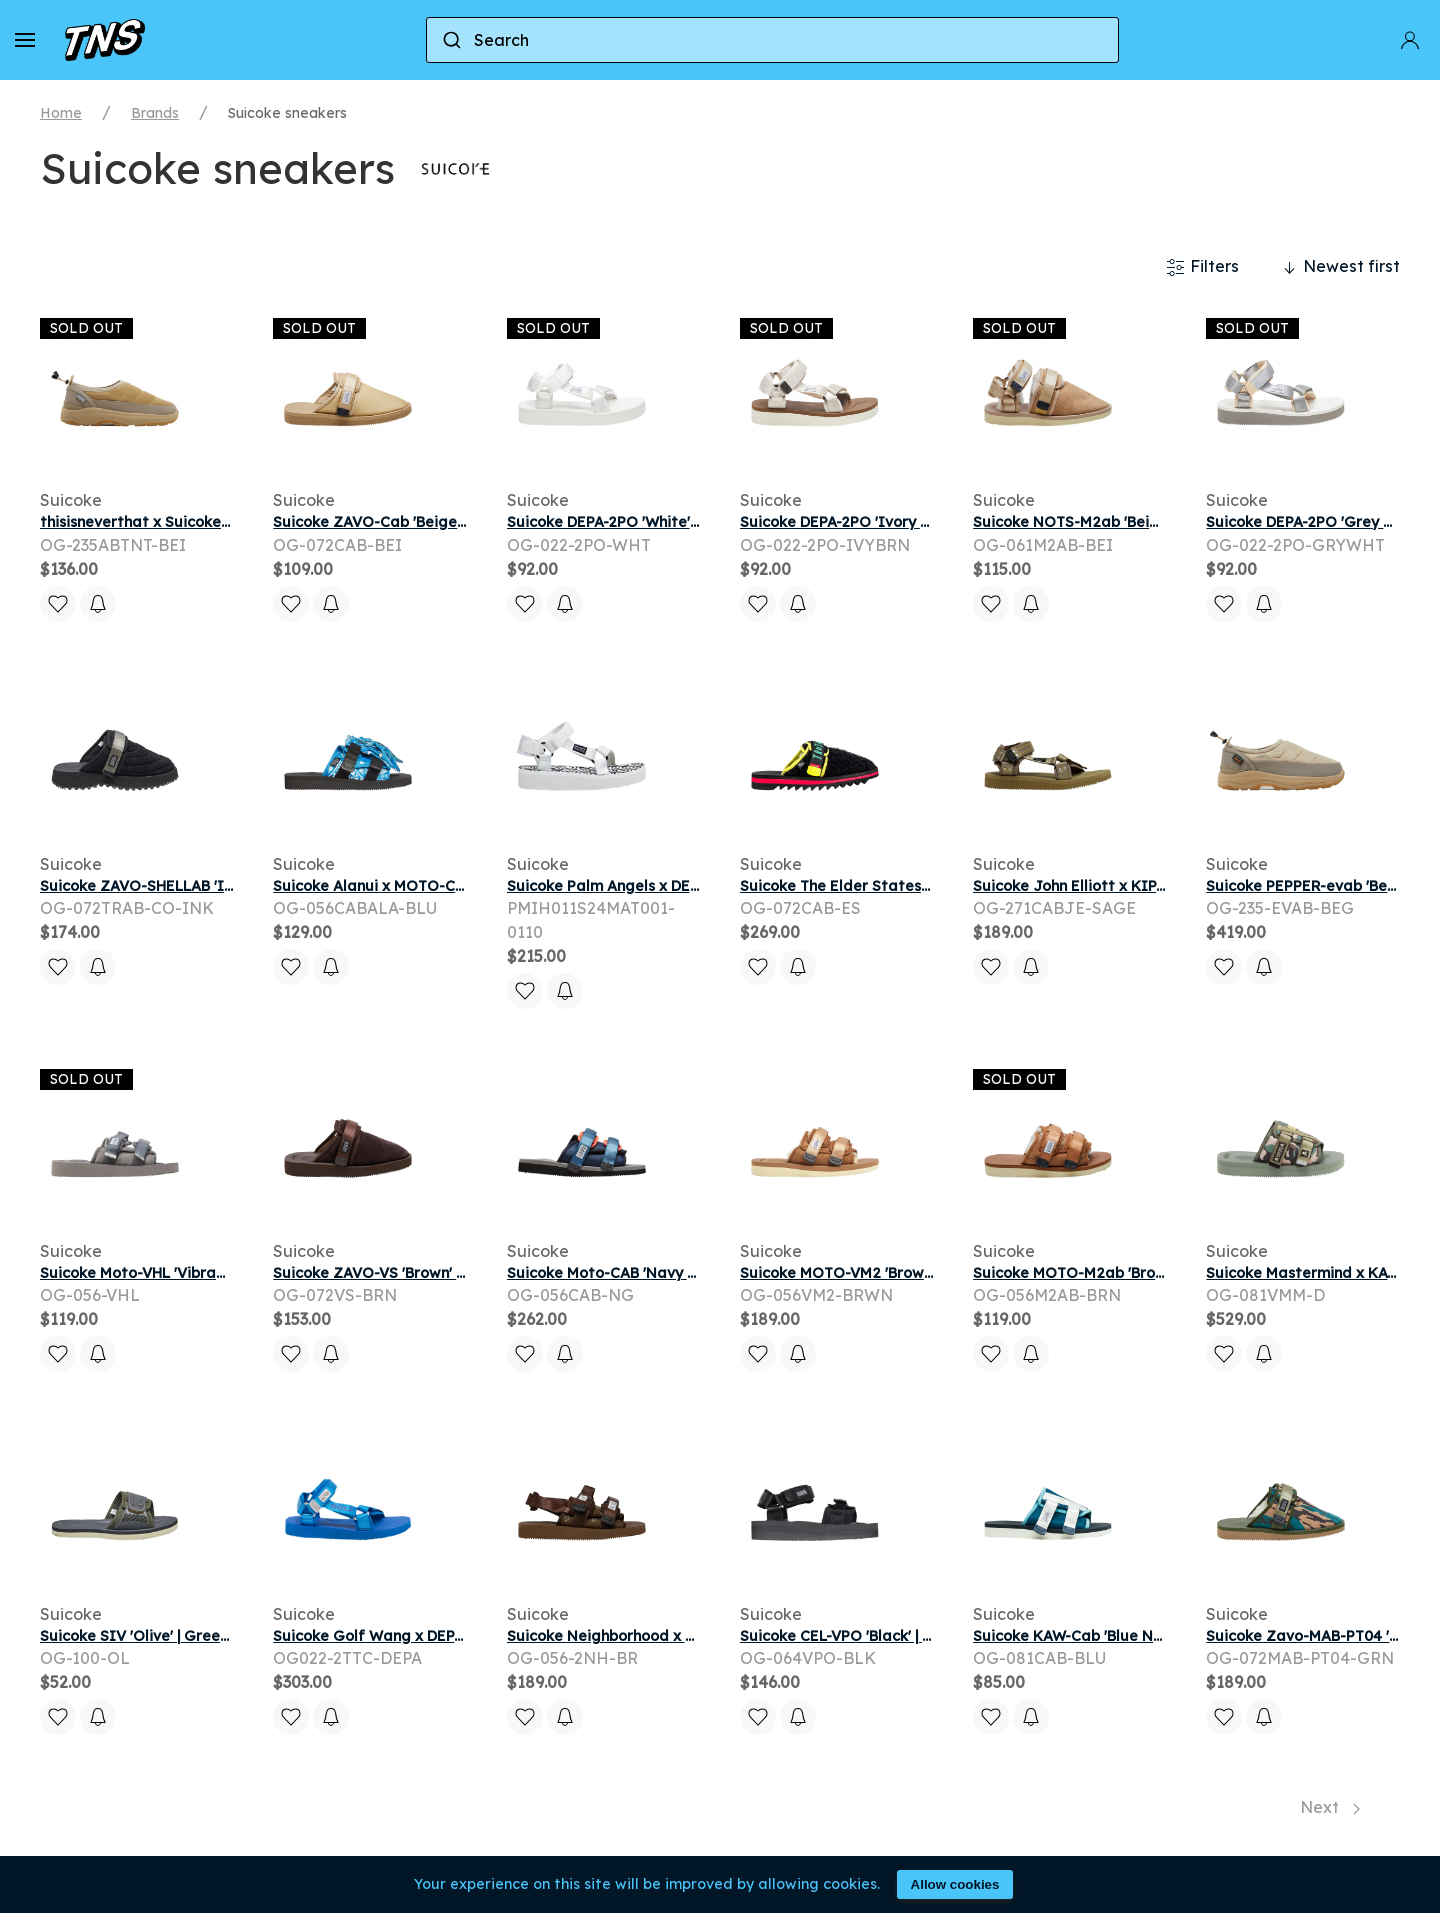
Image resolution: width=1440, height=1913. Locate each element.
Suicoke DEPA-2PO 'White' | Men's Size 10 (651, 522)
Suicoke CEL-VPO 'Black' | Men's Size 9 (874, 1636)
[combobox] (772, 40)
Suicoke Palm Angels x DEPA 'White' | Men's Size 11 (685, 886)
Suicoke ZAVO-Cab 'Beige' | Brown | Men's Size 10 (446, 522)
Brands (155, 113)
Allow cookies (955, 1884)
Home (61, 113)
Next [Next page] (1330, 1807)
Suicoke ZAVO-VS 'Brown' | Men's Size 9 (411, 1273)
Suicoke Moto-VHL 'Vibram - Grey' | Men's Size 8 (209, 1273)
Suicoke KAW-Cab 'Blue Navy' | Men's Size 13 (1129, 1636)
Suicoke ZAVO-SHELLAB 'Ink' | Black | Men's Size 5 (214, 886)
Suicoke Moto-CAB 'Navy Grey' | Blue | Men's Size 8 (685, 1273)
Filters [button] (1202, 267)
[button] (25, 40)
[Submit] (450, 40)
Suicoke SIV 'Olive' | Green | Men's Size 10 (186, 1636)
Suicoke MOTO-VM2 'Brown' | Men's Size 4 (886, 1273)
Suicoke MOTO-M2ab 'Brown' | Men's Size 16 (1128, 1273)
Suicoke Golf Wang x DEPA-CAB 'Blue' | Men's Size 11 (458, 1636)
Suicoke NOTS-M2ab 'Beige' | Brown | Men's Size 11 (1151, 522)
